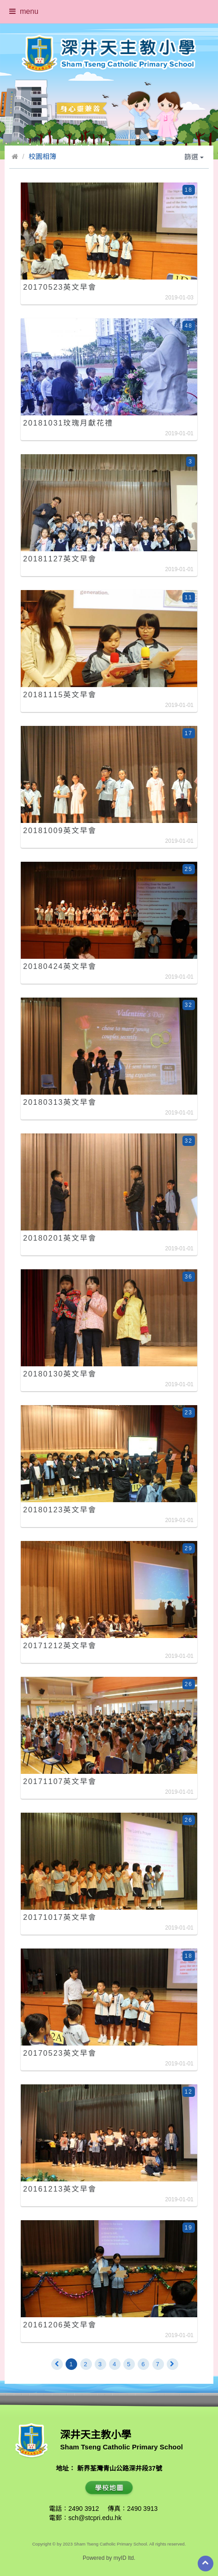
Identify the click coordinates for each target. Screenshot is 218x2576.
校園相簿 (42, 156)
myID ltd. (124, 2558)
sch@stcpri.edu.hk (94, 2517)
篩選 (194, 157)
